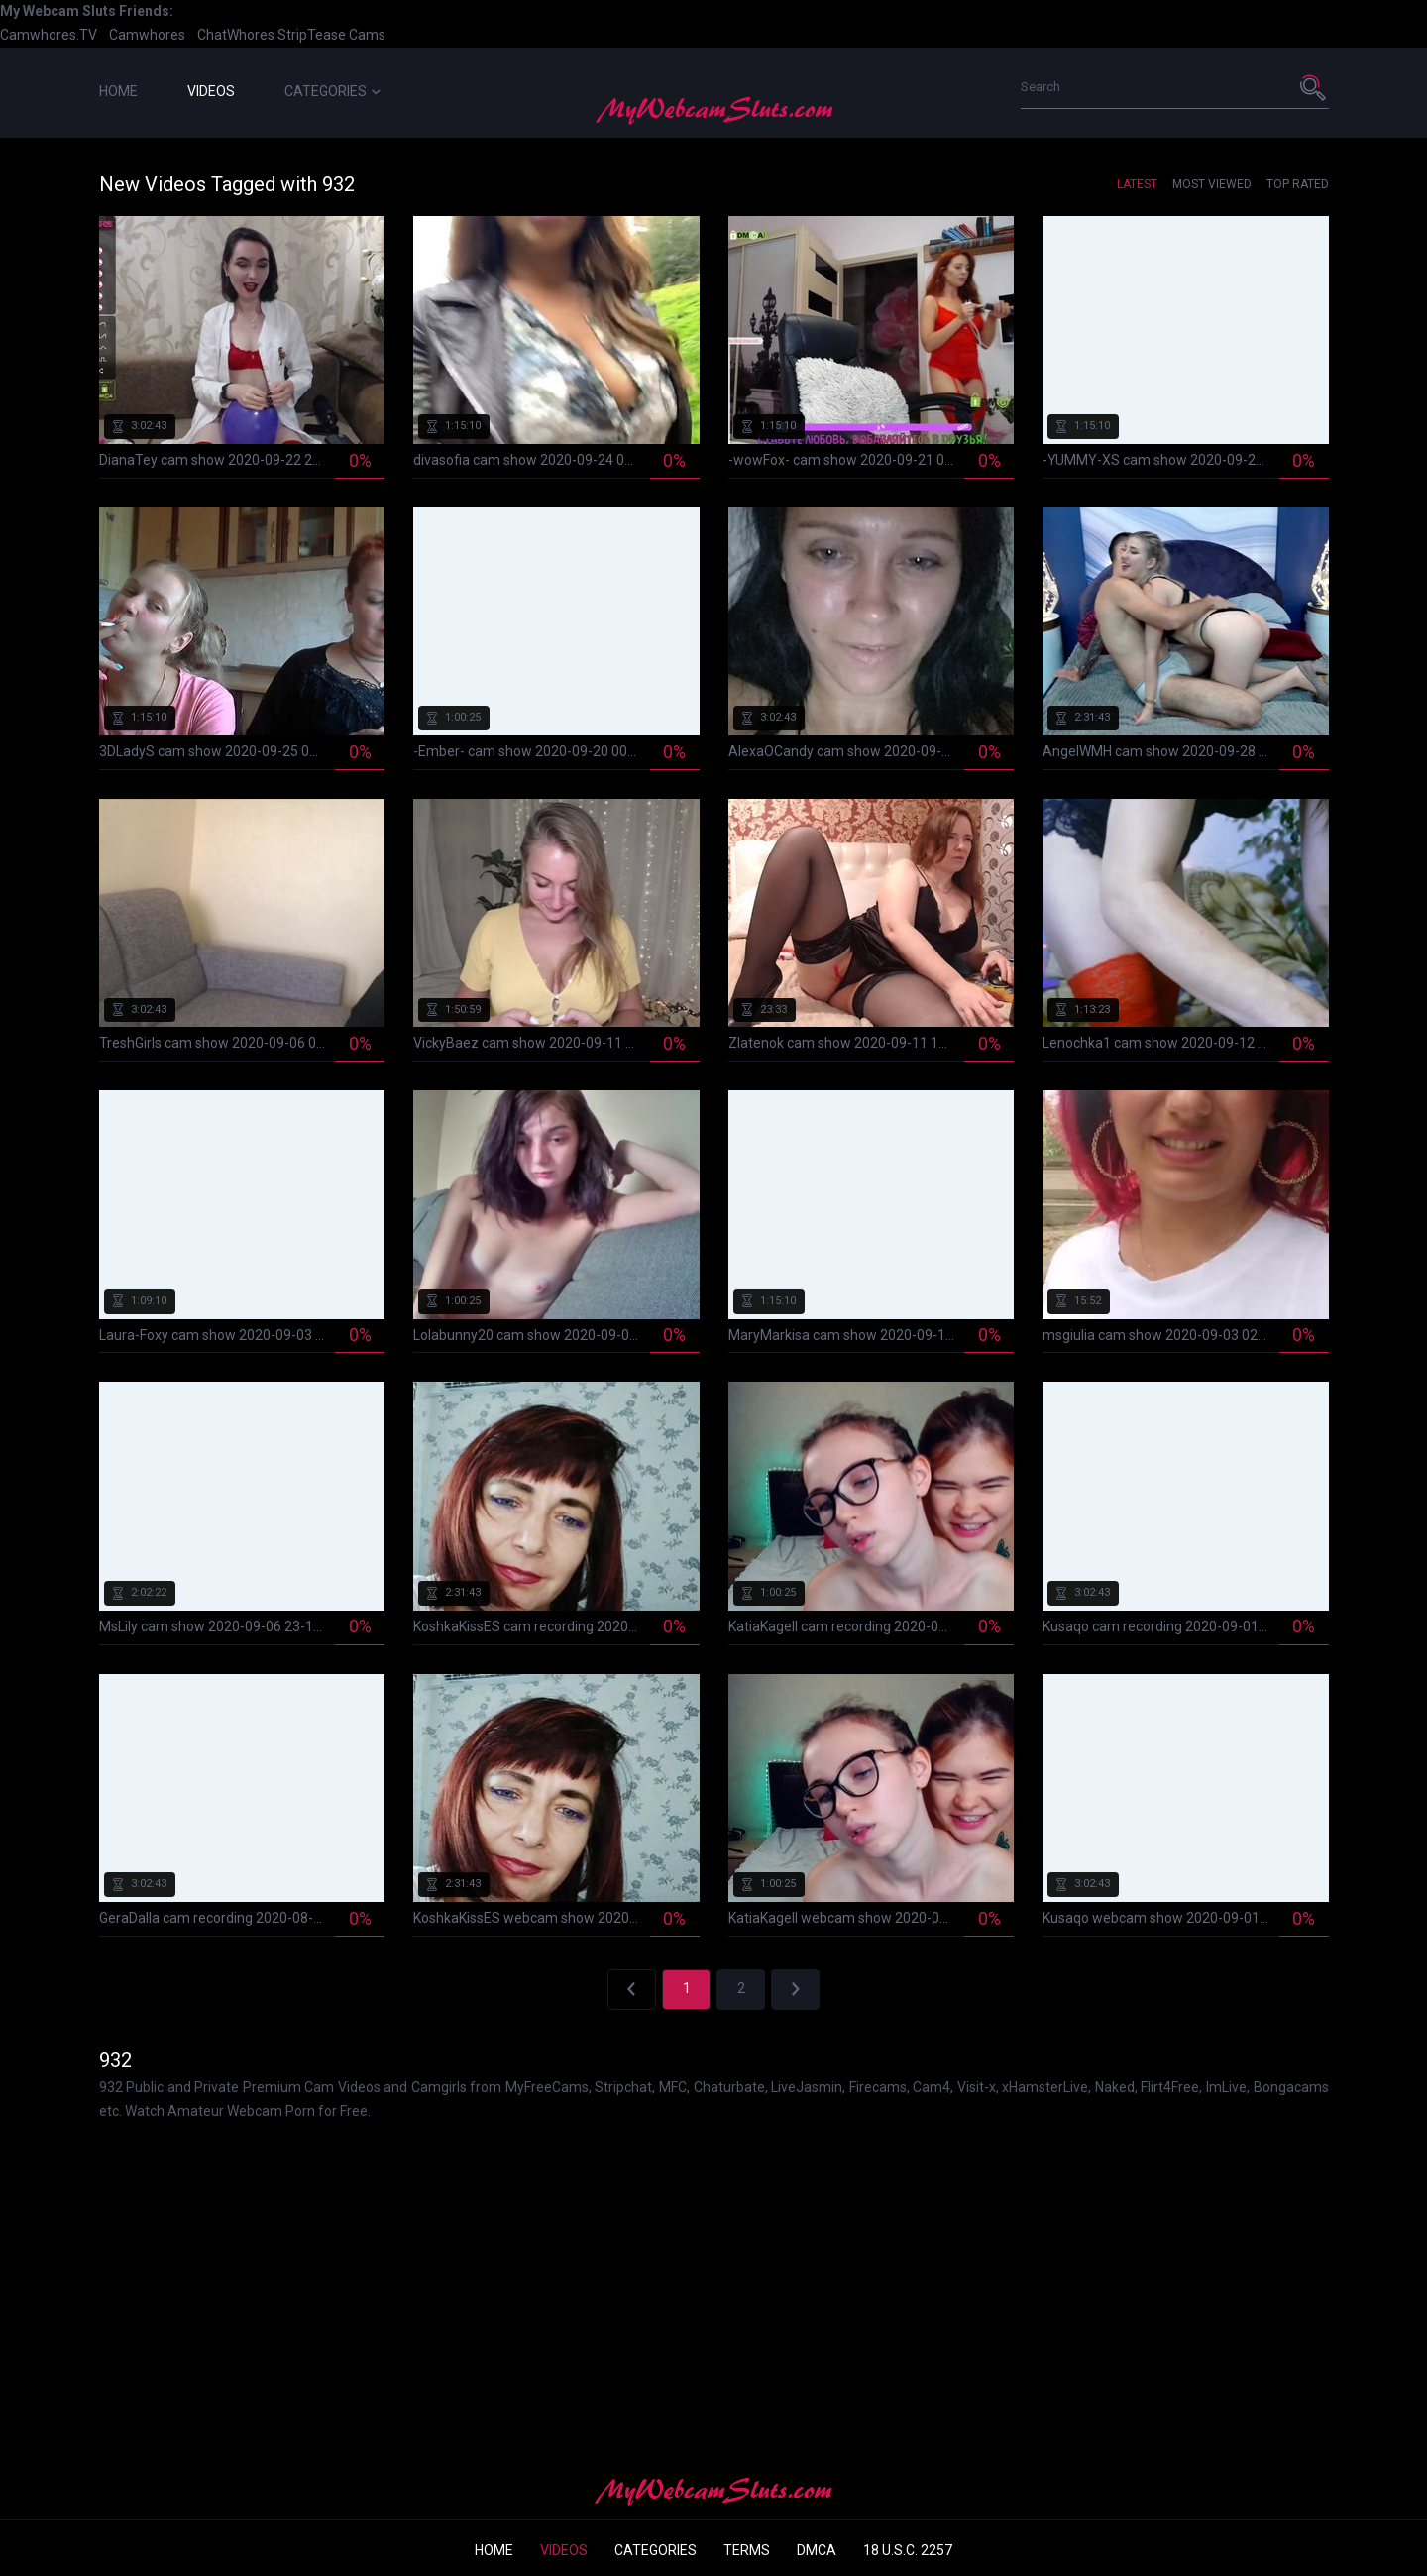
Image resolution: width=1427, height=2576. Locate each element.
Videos (211, 91)
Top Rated (1297, 184)
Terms (746, 2550)
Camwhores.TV (48, 35)
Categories (332, 91)
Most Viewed (1212, 184)
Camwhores (147, 35)
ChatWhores (235, 35)
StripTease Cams (331, 35)
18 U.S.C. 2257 (907, 2550)
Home (118, 91)
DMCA (816, 2550)
